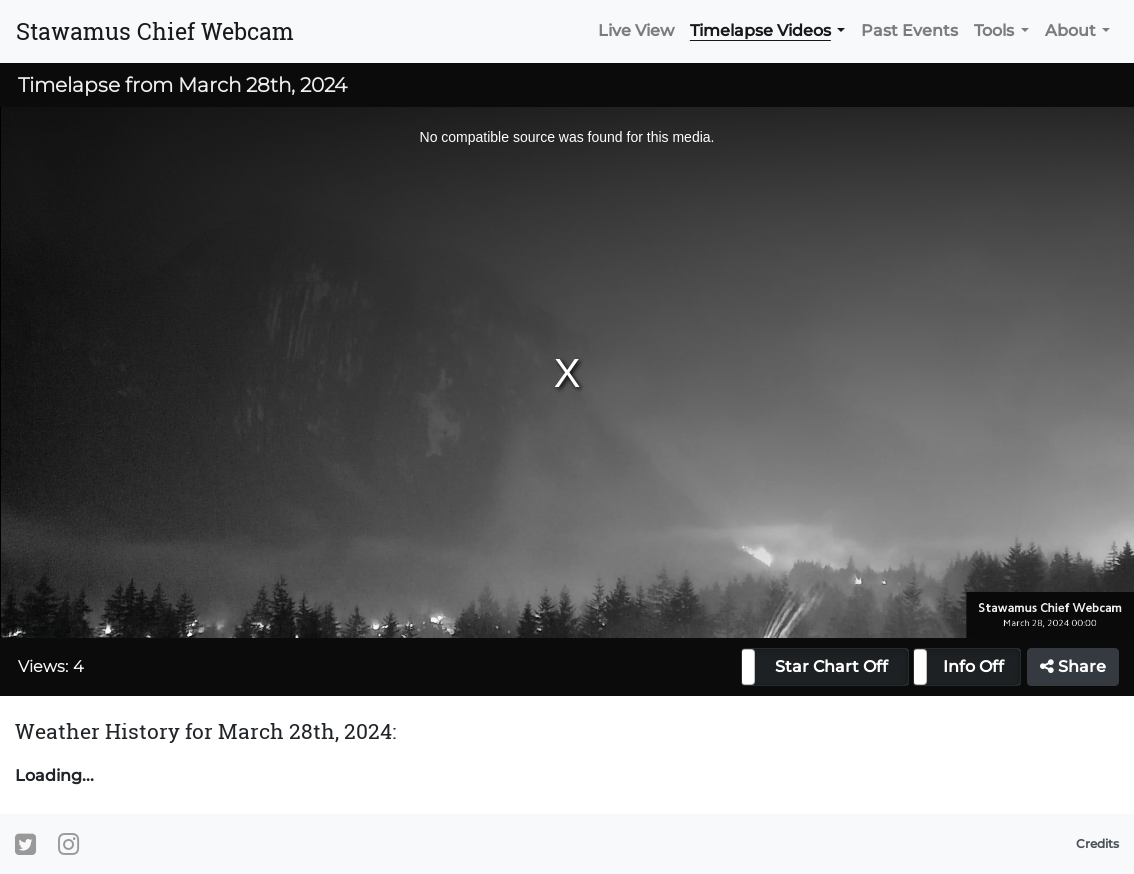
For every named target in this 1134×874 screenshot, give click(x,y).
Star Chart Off (831, 666)
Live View (636, 30)
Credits (1097, 843)
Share (1073, 666)
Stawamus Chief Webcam (155, 31)
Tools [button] (994, 30)
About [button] (1070, 30)
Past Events (909, 30)
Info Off (973, 666)
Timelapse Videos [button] (760, 30)
